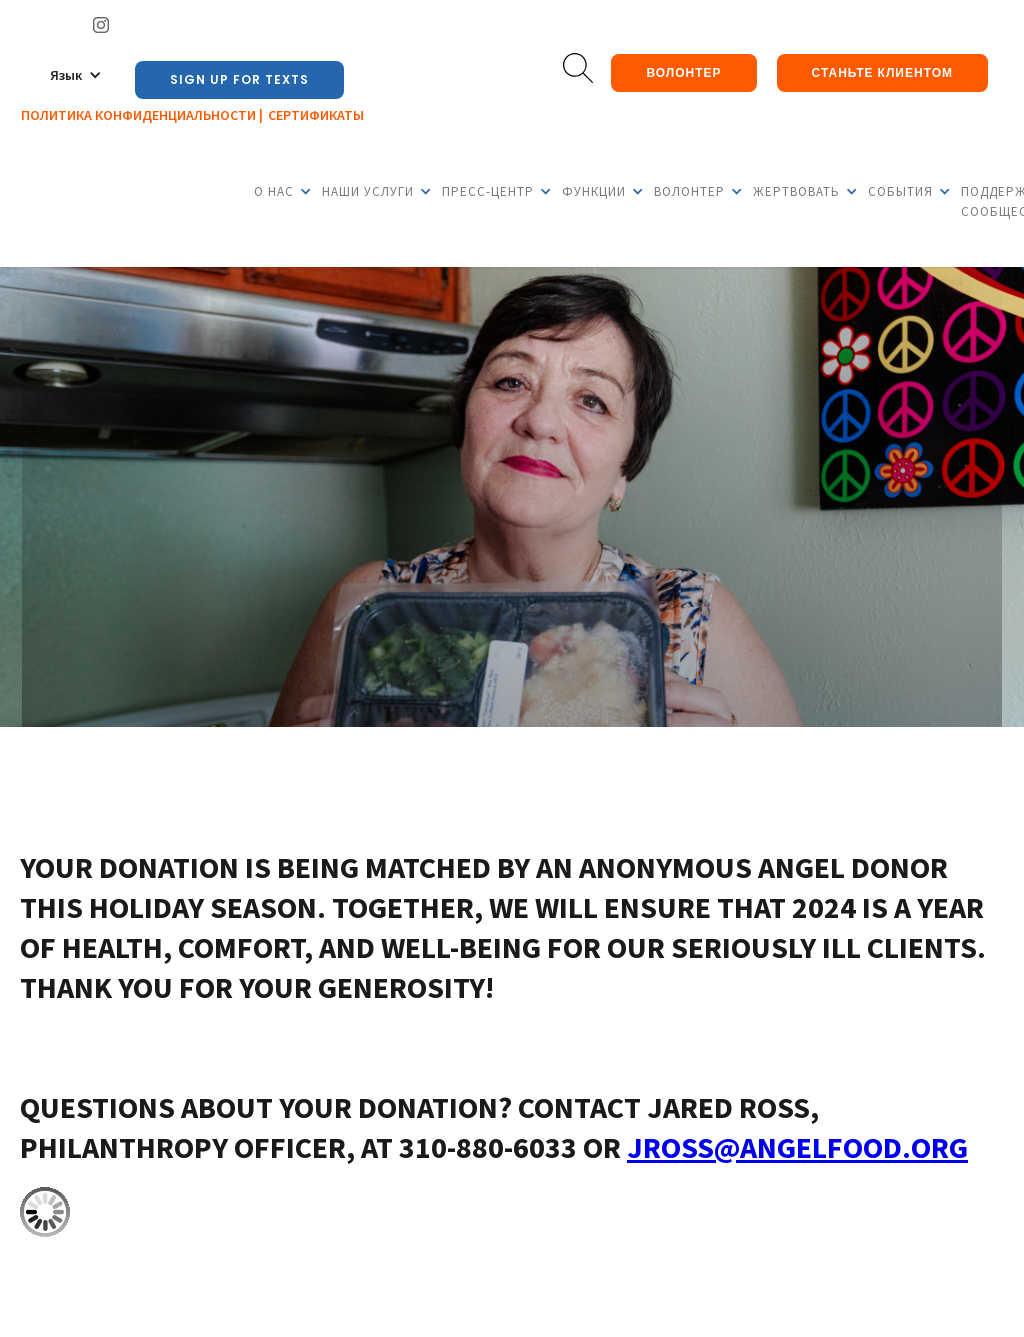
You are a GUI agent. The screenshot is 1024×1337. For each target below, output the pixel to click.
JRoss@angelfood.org (797, 1147)
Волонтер (683, 72)
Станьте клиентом (882, 72)
